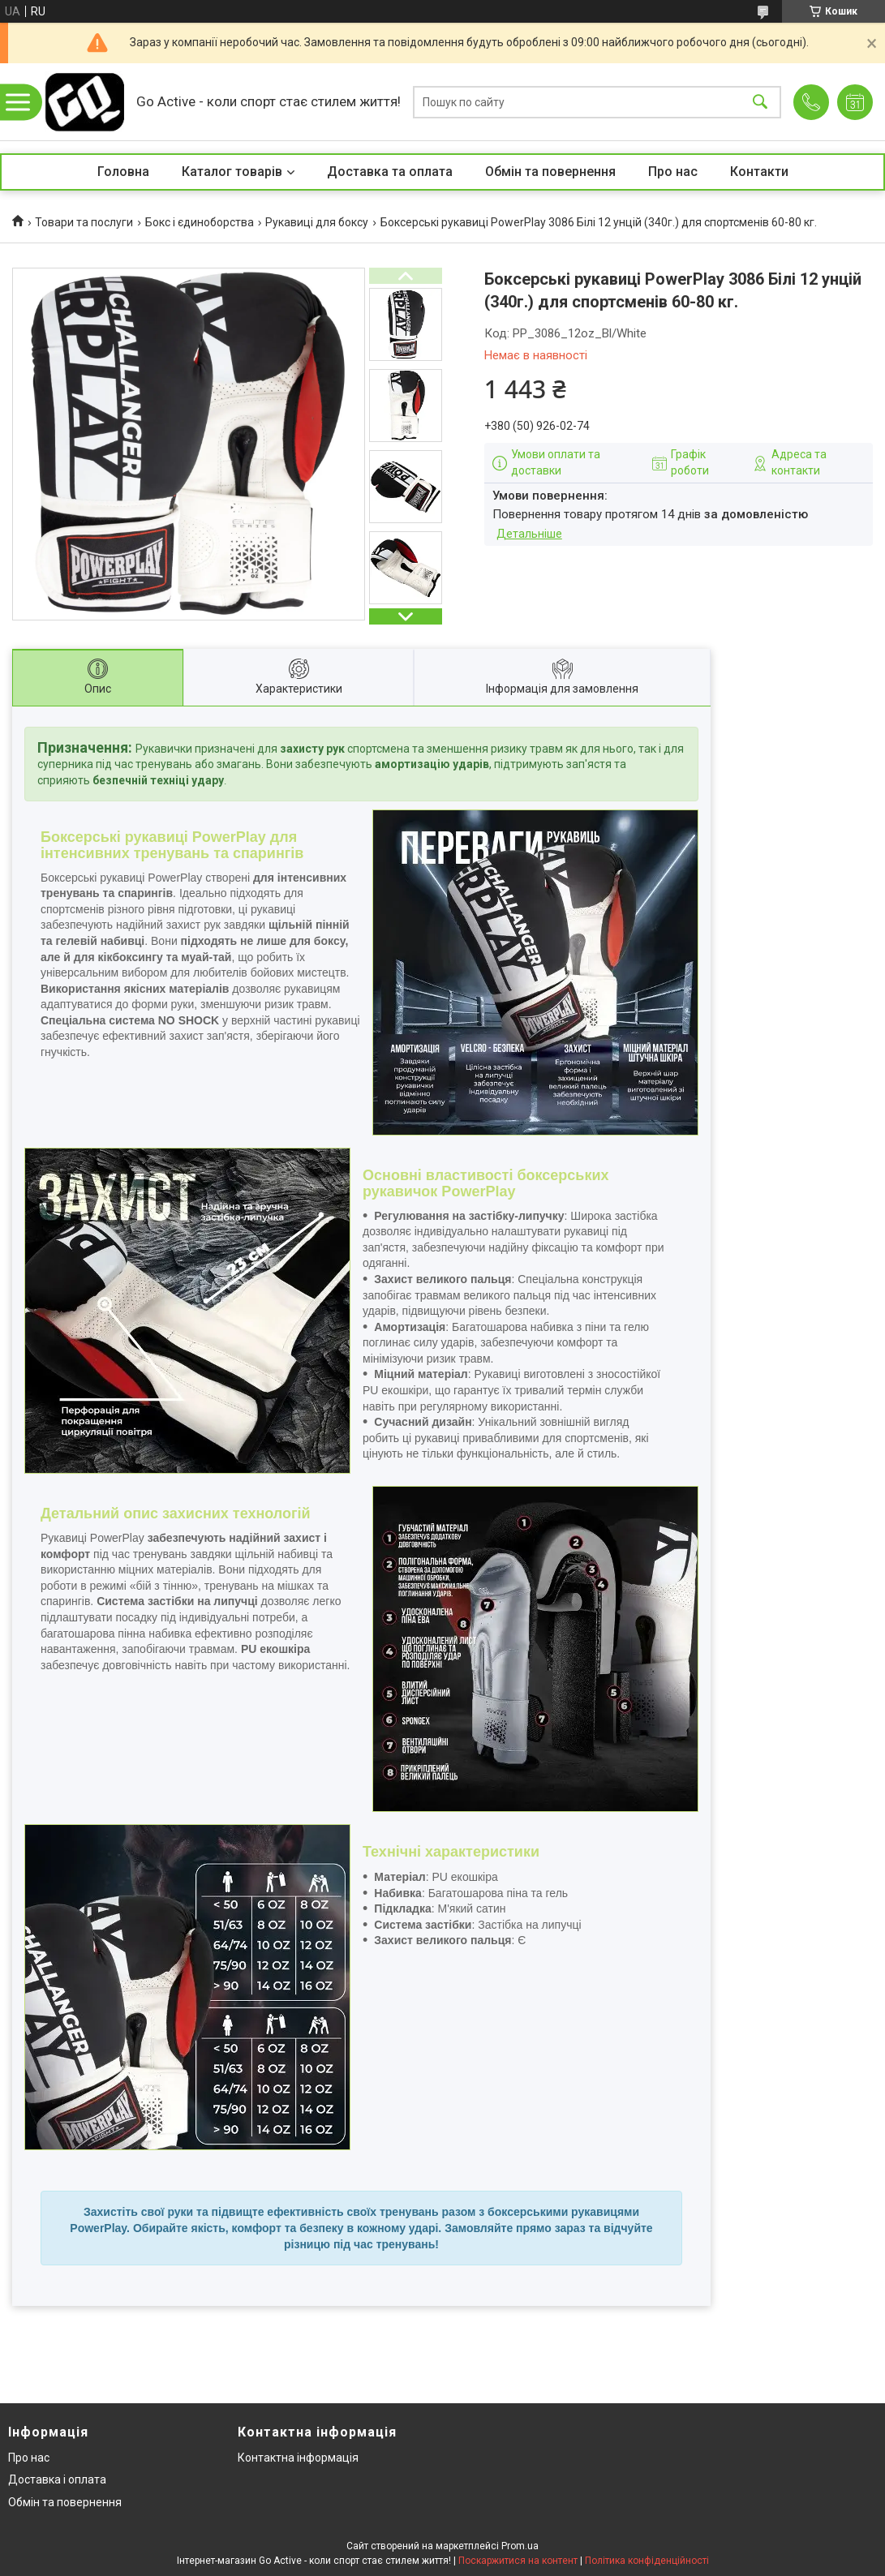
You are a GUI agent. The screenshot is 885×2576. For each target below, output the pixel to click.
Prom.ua (520, 2546)
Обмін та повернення (550, 171)
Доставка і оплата (57, 2479)
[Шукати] (760, 102)
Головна (123, 171)
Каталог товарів (232, 171)
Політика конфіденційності (647, 2560)
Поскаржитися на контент (518, 2560)
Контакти (759, 171)
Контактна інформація (298, 2457)
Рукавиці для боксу (316, 222)
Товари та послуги (84, 222)
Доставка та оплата (390, 171)
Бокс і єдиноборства (199, 222)
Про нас (673, 171)
